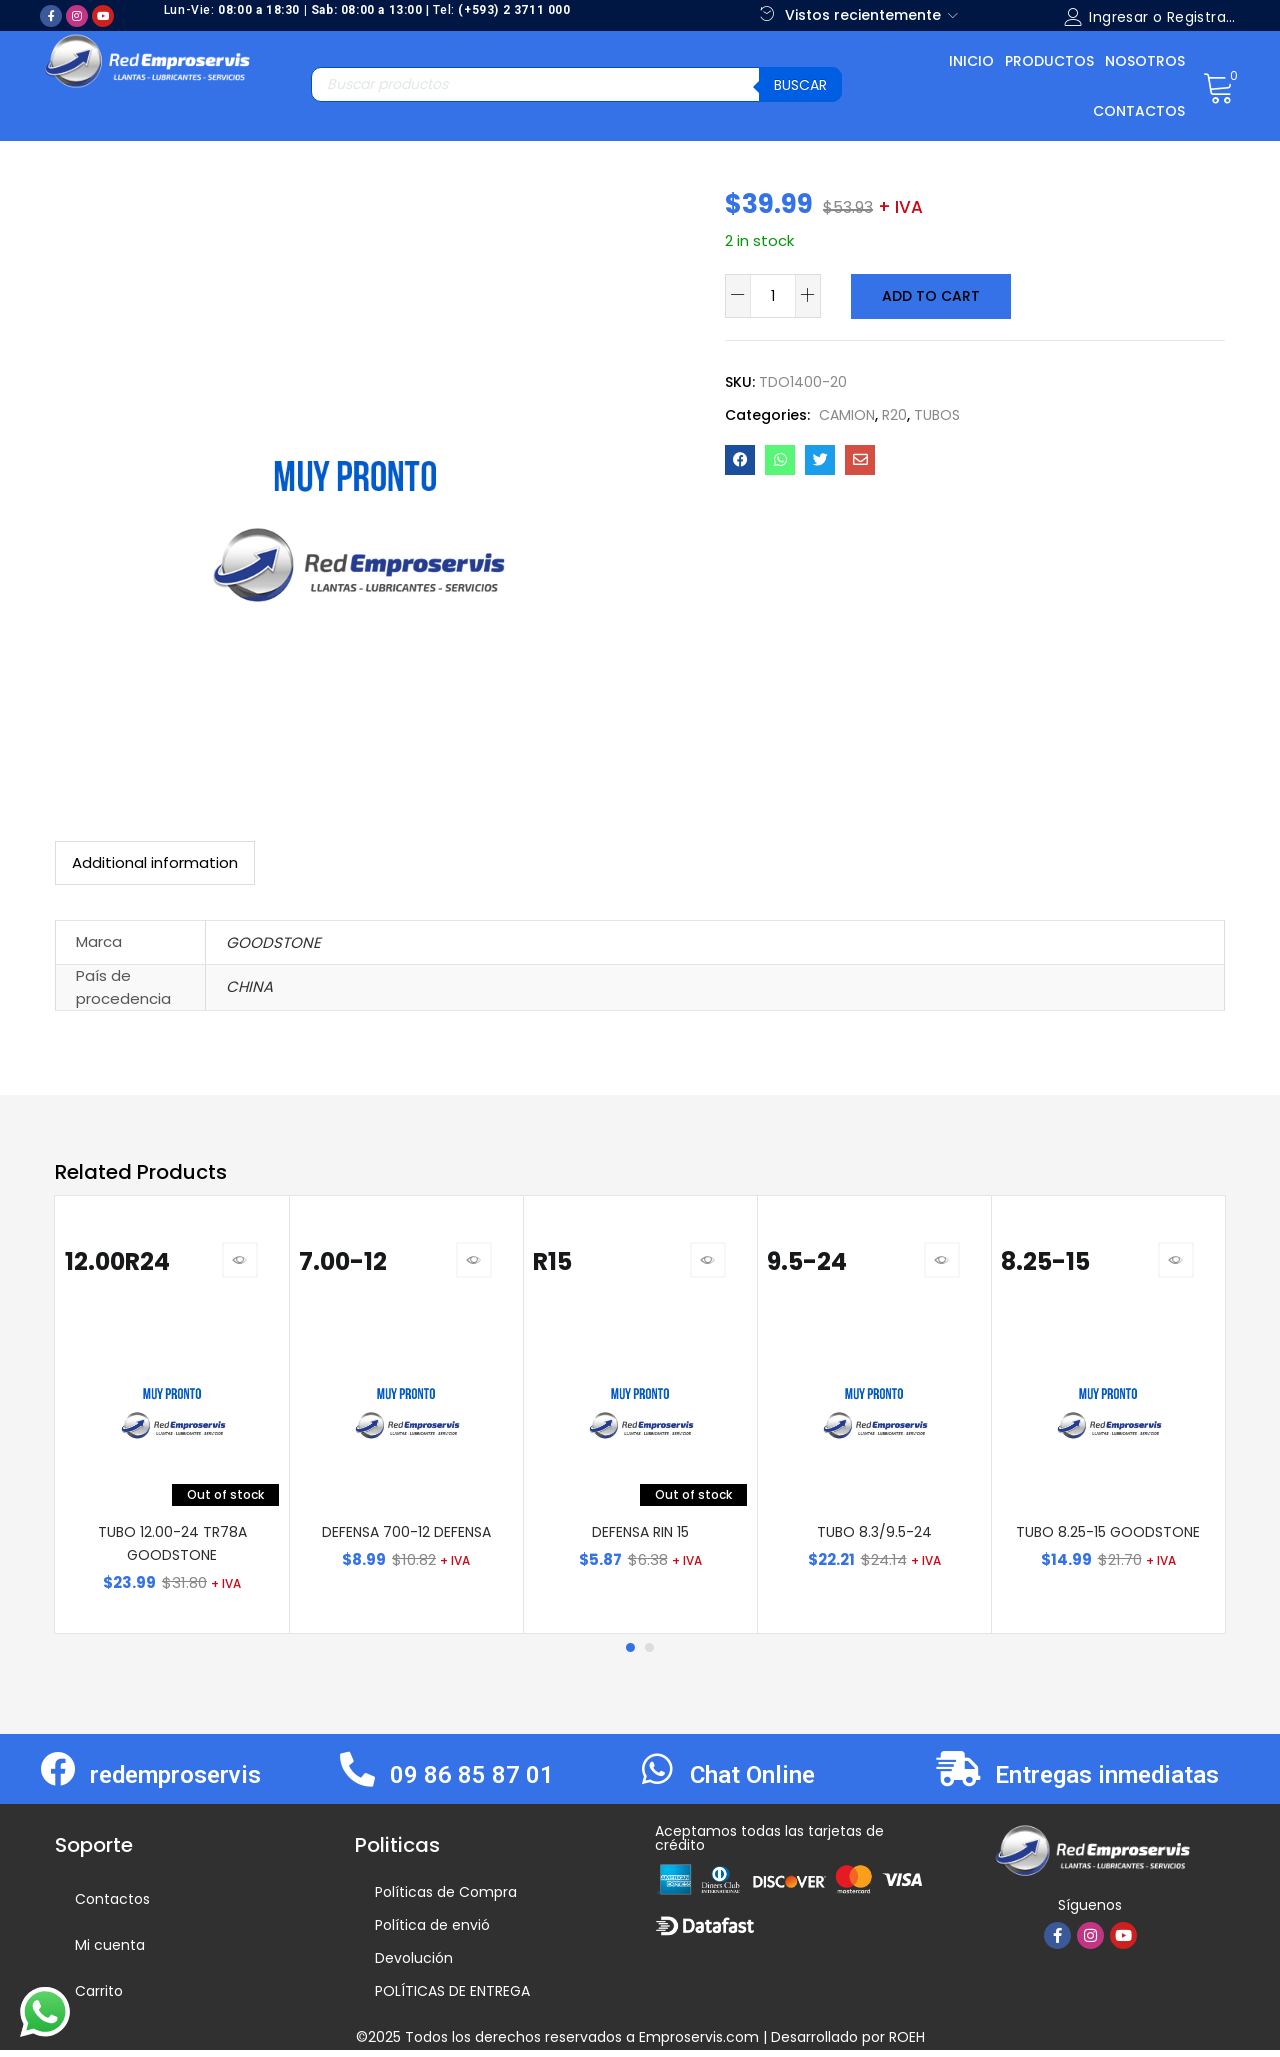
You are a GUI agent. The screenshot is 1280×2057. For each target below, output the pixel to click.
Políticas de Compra (446, 1899)
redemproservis (175, 1782)
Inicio (971, 61)
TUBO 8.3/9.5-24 (874, 1539)
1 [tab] (630, 1655)
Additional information (155, 862)
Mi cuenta (110, 1952)
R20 (894, 414)
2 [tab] (650, 1655)
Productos (1049, 61)
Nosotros (1145, 61)
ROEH (907, 2044)
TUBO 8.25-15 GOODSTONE (1108, 1539)
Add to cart (929, 296)
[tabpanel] (172, 1418)
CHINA (249, 986)
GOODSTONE (273, 942)
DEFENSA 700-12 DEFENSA (406, 1539)
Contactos (1139, 111)
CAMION (847, 414)
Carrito (99, 1998)
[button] (1218, 86)
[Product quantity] (773, 296)
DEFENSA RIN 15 (640, 1539)
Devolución (414, 1965)
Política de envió (432, 1932)
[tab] (155, 863)
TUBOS (937, 414)
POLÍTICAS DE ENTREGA (452, 1998)
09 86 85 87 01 (472, 1782)
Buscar (800, 85)
